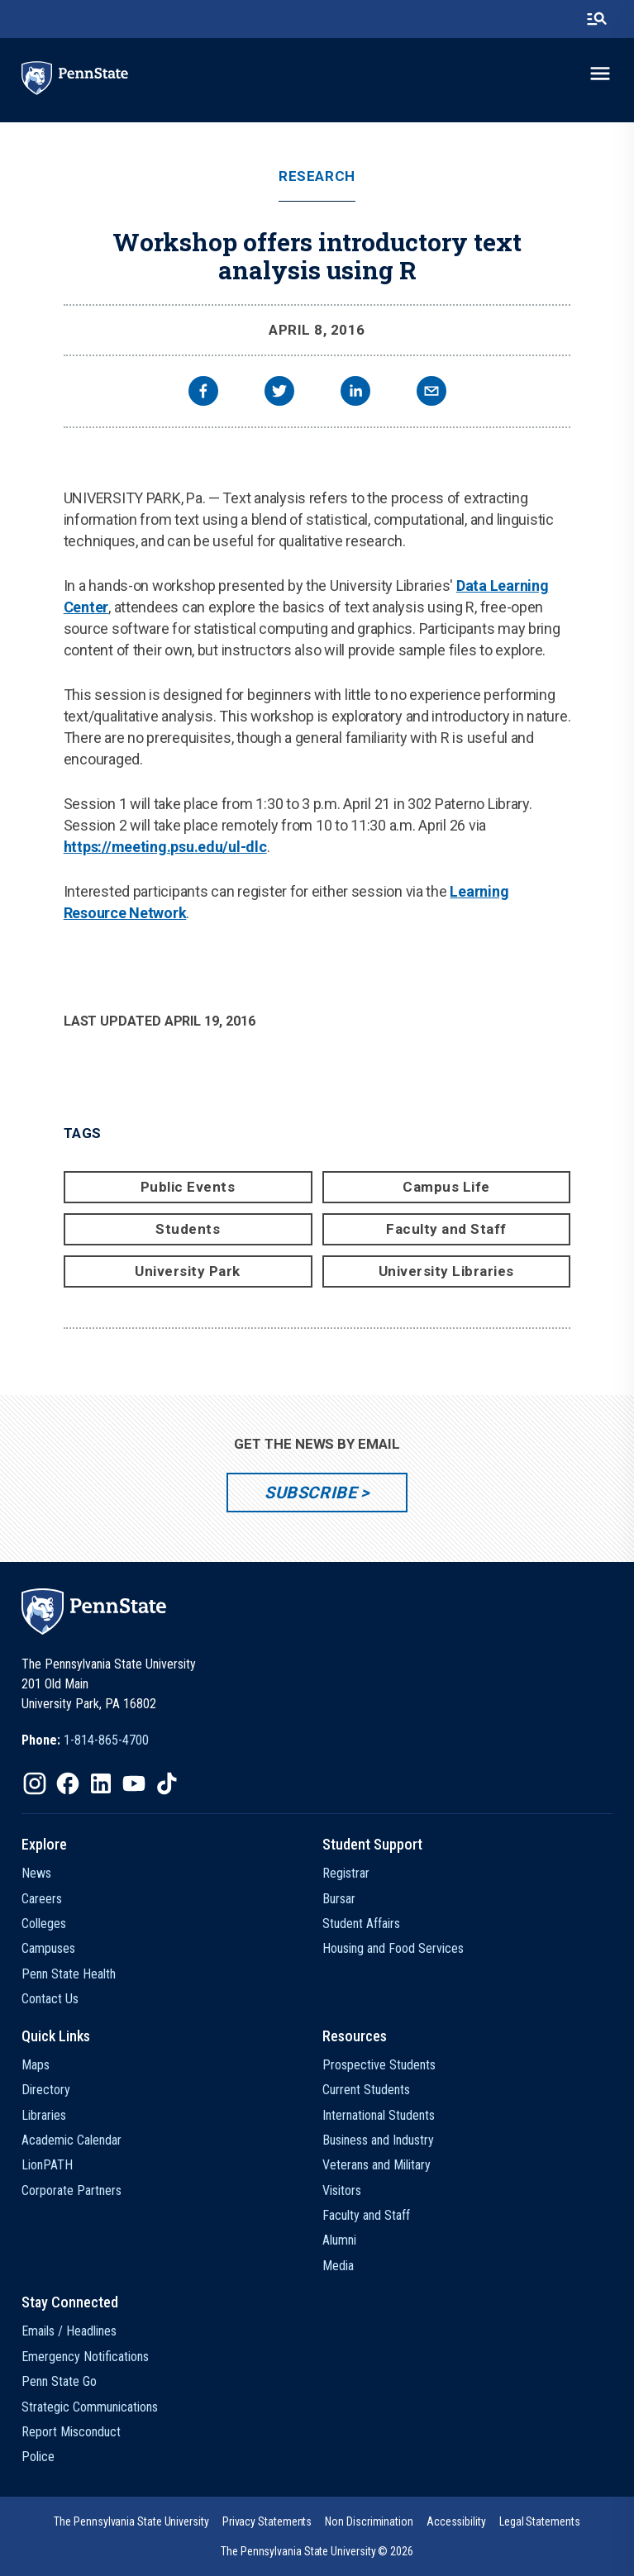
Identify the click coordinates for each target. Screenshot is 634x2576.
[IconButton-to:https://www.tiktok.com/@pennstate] (167, 1783)
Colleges (43, 1923)
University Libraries (446, 1271)
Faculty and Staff (446, 1229)
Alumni (339, 2240)
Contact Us (50, 1999)
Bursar (338, 1899)
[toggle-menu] (600, 73)
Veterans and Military (376, 2165)
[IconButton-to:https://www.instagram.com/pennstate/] (34, 1783)
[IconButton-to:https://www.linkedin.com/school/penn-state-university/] (101, 1783)
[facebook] (203, 393)
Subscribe (310, 1492)
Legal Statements (539, 2521)
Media (338, 2266)
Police (38, 2456)
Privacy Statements (267, 2521)
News (36, 1873)
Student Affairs (361, 1923)
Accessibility (456, 2521)
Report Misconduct (71, 2432)
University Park (188, 1271)
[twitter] (279, 393)
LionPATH (47, 2165)
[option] (85, 1740)
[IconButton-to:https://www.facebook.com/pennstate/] (68, 1783)
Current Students (366, 2089)
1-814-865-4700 (106, 1740)
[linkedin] (355, 393)
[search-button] (597, 19)
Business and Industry (378, 2140)
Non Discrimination (369, 2521)
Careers (41, 1899)
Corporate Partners (71, 2190)
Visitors (341, 2190)
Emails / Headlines (69, 2331)
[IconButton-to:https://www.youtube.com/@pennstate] (134, 1783)
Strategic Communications (89, 2407)
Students (187, 1229)
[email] (431, 393)
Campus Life (446, 1186)
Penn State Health (68, 1974)
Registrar (345, 1873)
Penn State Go (59, 2381)
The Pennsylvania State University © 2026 (317, 2551)
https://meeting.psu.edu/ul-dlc (165, 846)
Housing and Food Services (393, 1948)
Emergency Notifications (85, 2356)
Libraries (43, 2115)
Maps (35, 2065)
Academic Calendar (71, 2140)
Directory (45, 2089)
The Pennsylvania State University (131, 2521)
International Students (378, 2115)
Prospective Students (379, 2065)
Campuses (48, 1948)
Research (317, 176)
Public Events (188, 1186)
